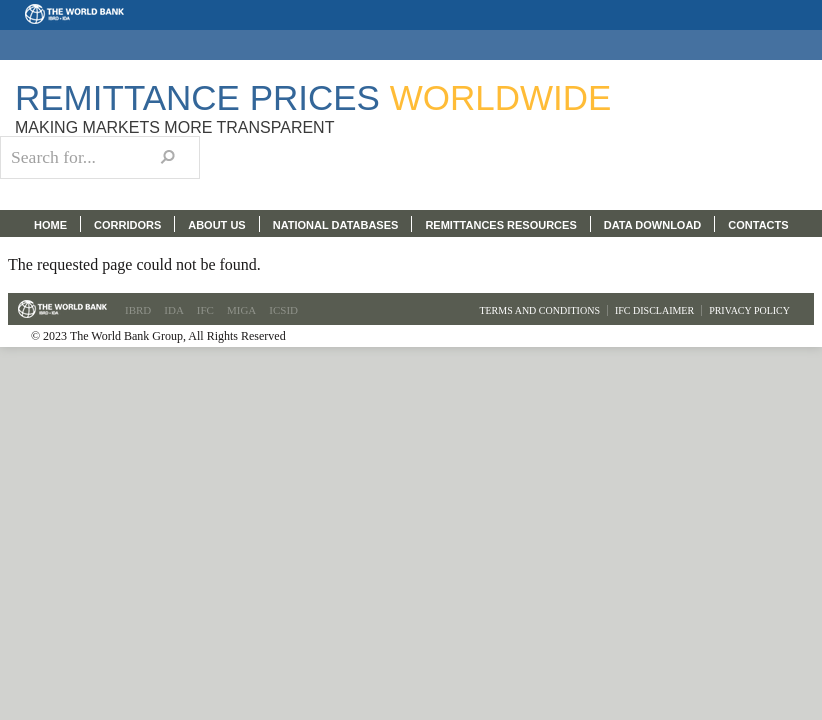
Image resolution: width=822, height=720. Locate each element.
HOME (50, 225)
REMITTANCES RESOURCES (500, 225)
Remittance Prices (313, 97)
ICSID (283, 310)
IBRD (138, 310)
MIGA (241, 310)
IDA (174, 310)
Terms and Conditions (539, 310)
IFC (205, 310)
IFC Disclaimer (654, 310)
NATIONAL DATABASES (336, 225)
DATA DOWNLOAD (653, 225)
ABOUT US (216, 225)
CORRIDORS (127, 225)
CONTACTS (758, 225)
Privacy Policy (749, 310)
